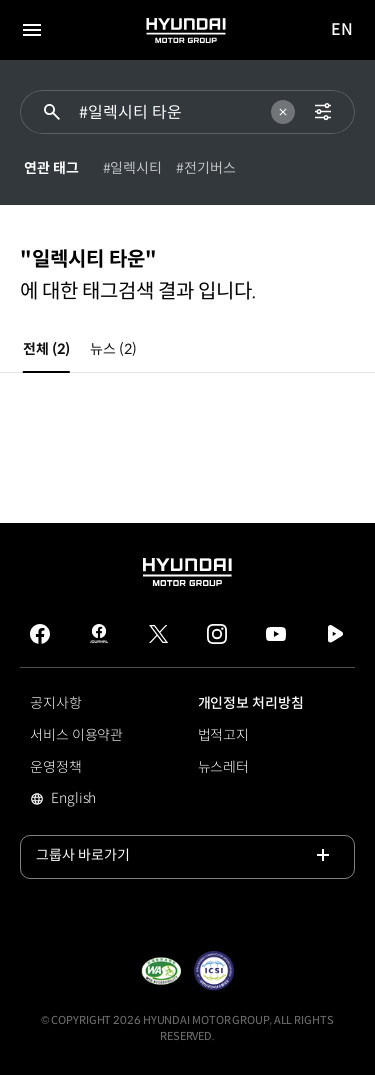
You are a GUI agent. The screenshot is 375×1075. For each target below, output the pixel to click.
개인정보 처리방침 (251, 703)
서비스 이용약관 (76, 735)
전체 (46, 349)
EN (343, 30)
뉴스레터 (224, 767)
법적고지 (224, 735)
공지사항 (56, 703)
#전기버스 (206, 168)
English (101, 800)
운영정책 (56, 767)
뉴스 (113, 349)
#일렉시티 (133, 168)
